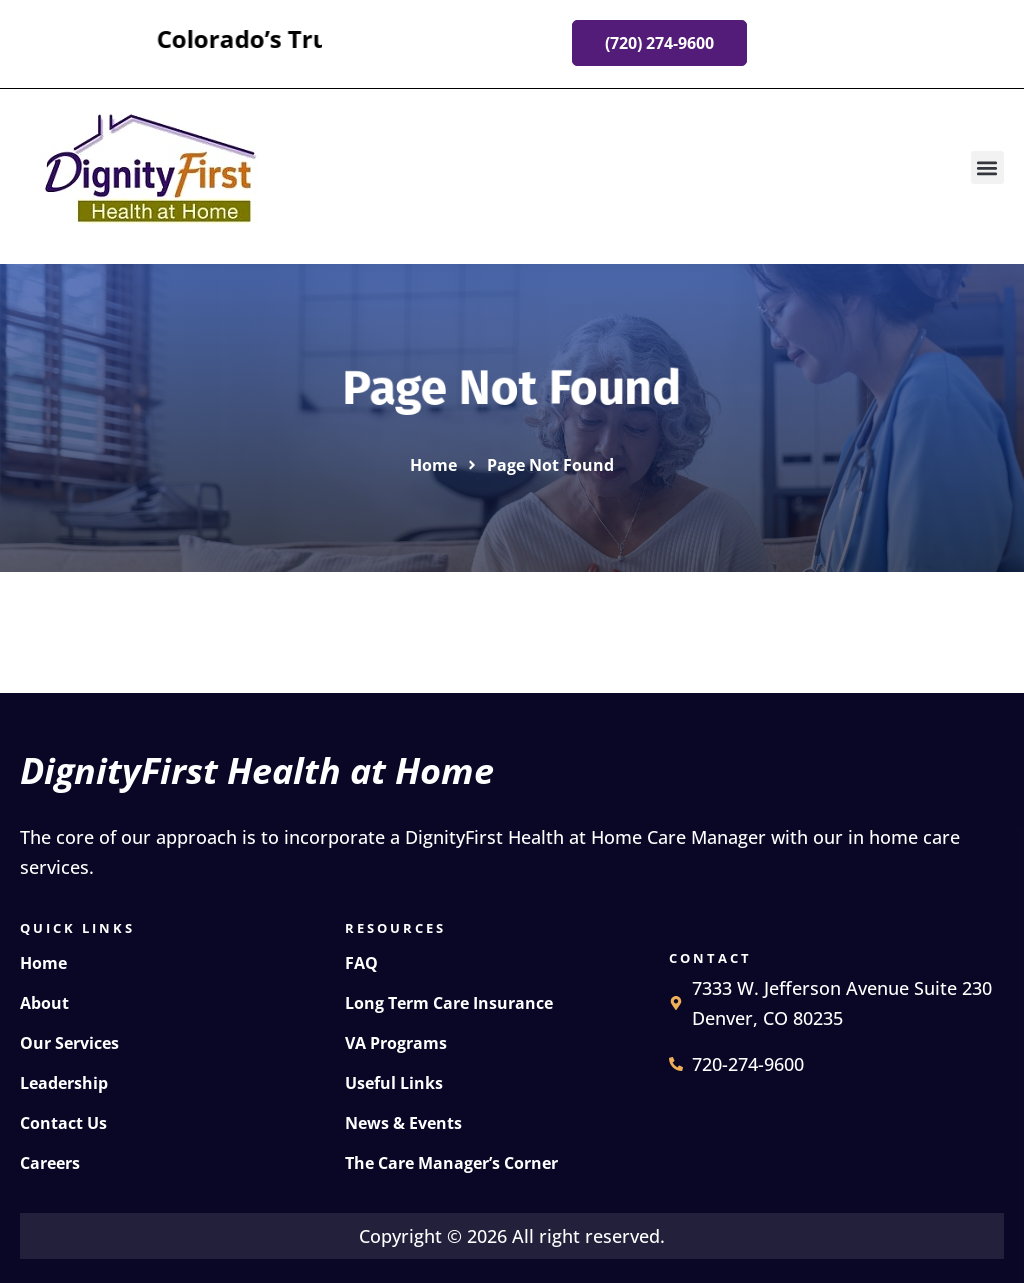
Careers (50, 1163)
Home (43, 963)
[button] (987, 167)
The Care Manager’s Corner (451, 1163)
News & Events (403, 1123)
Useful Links (394, 1083)
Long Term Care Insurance (449, 1003)
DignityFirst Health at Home (257, 770)
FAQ (361, 963)
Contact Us (63, 1123)
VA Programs (396, 1043)
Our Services (69, 1043)
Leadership (64, 1083)
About (44, 1003)
